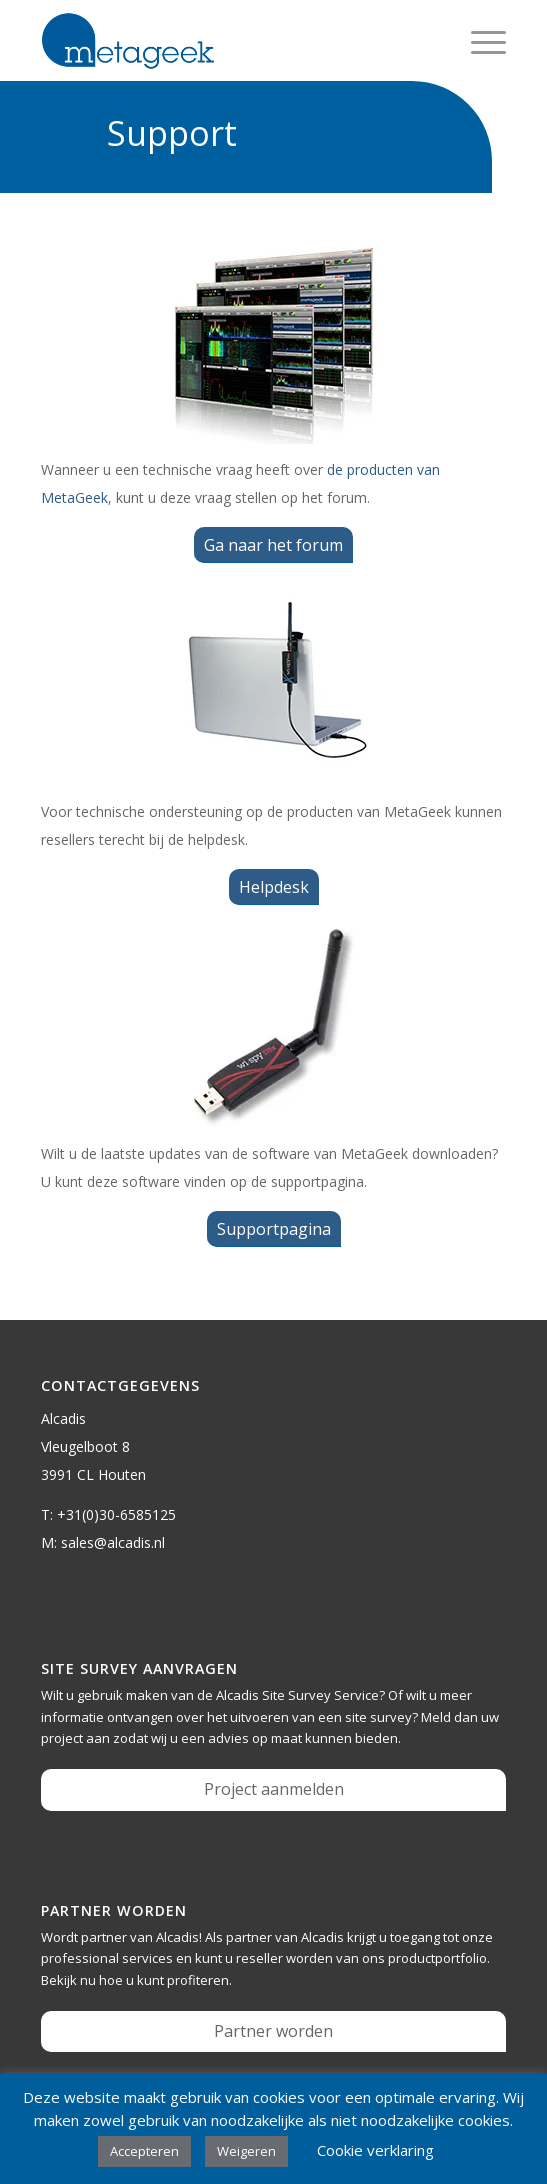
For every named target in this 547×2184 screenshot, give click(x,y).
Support (172, 133)
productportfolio (437, 1958)
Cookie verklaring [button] (375, 2150)
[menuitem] (478, 41)
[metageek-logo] (227, 41)
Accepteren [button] (144, 2151)
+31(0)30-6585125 (116, 1514)
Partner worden (273, 2031)
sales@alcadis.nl (113, 1542)
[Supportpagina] (274, 1229)
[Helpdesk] (274, 887)
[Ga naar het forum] (273, 545)
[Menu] (478, 41)
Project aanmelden (274, 1789)
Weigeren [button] (246, 2151)
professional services (107, 1958)
